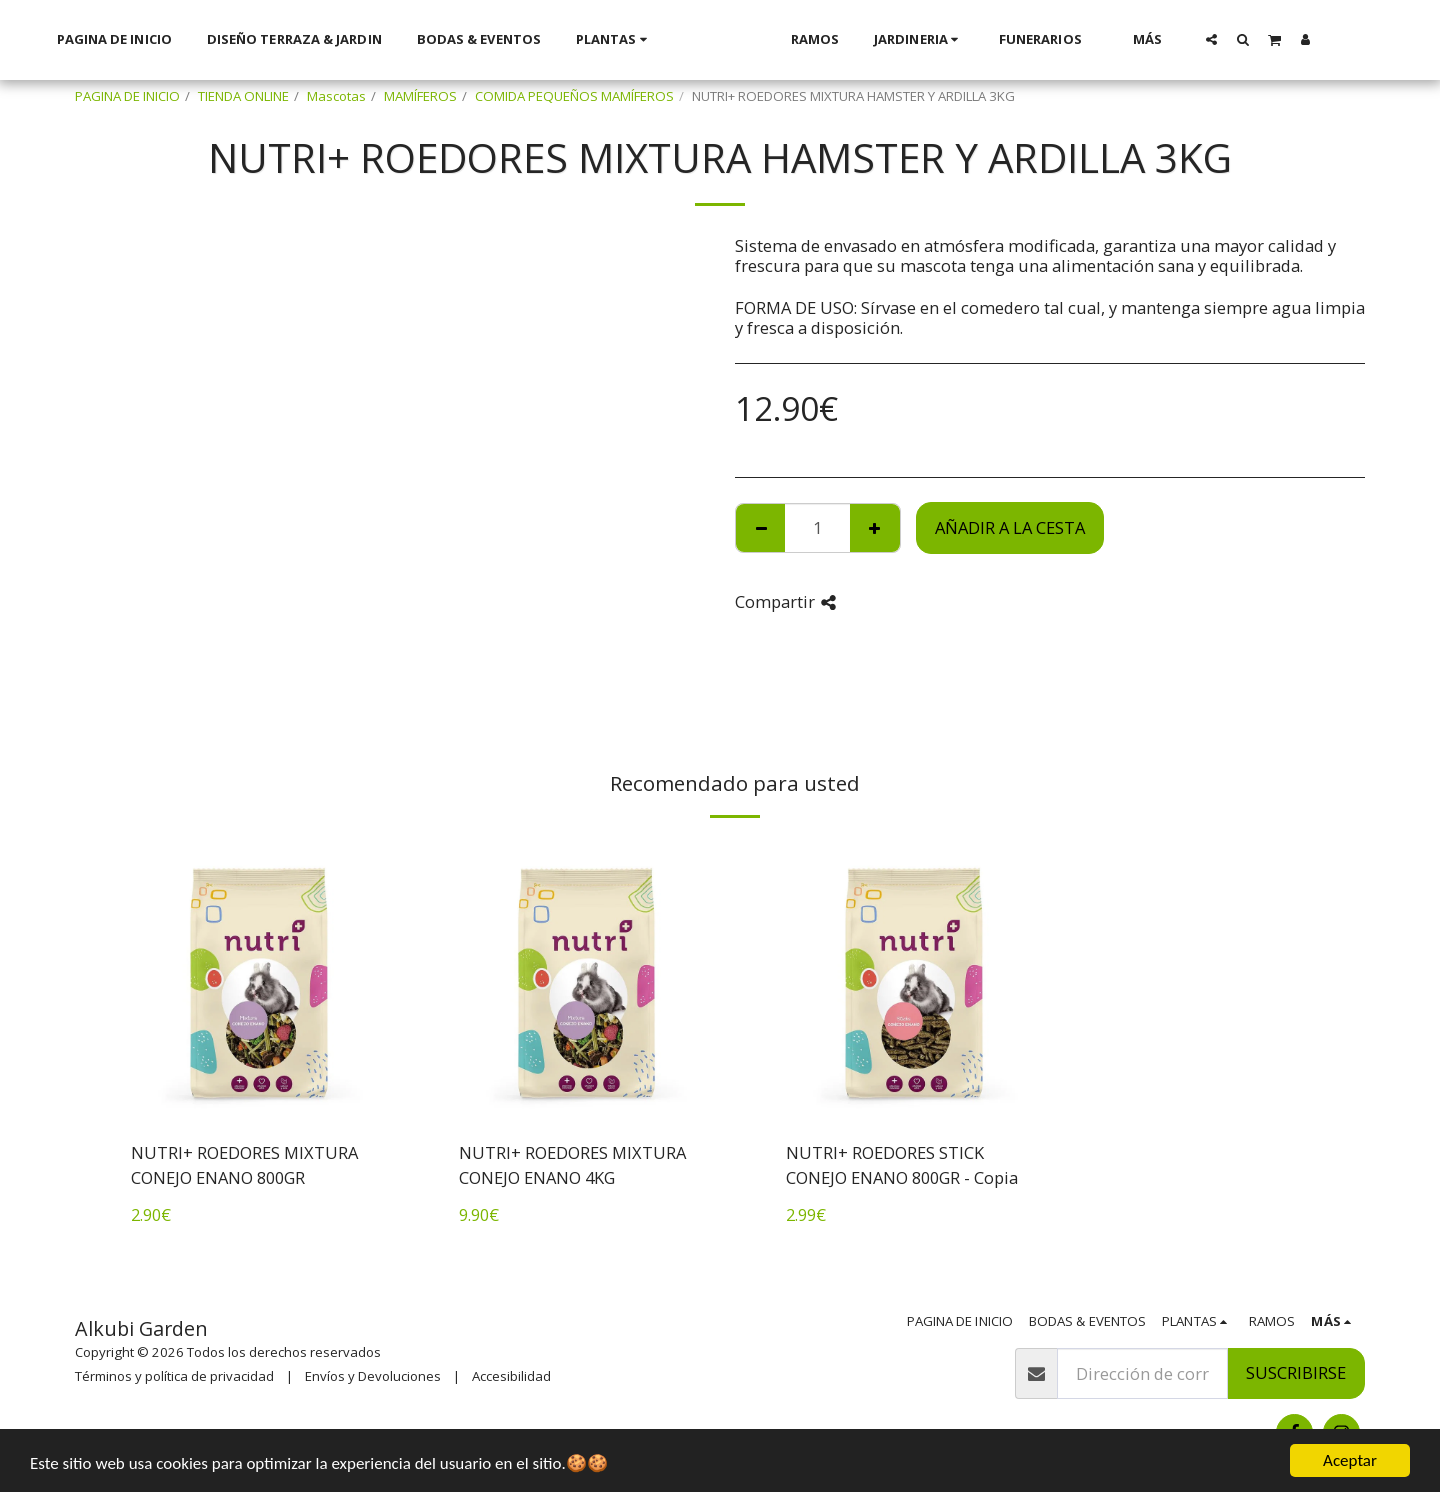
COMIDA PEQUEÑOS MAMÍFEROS (574, 96)
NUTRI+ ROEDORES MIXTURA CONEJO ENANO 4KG (572, 1165)
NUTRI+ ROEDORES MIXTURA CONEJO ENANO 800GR (244, 1165)
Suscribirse (1296, 1372)
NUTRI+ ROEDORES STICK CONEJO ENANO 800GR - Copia (902, 1165)
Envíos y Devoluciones (373, 1376)
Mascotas (336, 96)
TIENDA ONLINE (243, 96)
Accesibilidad (511, 1376)
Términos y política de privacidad (174, 1376)
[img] (259, 982)
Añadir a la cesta (1010, 527)
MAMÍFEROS (420, 96)
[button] (1211, 39)
